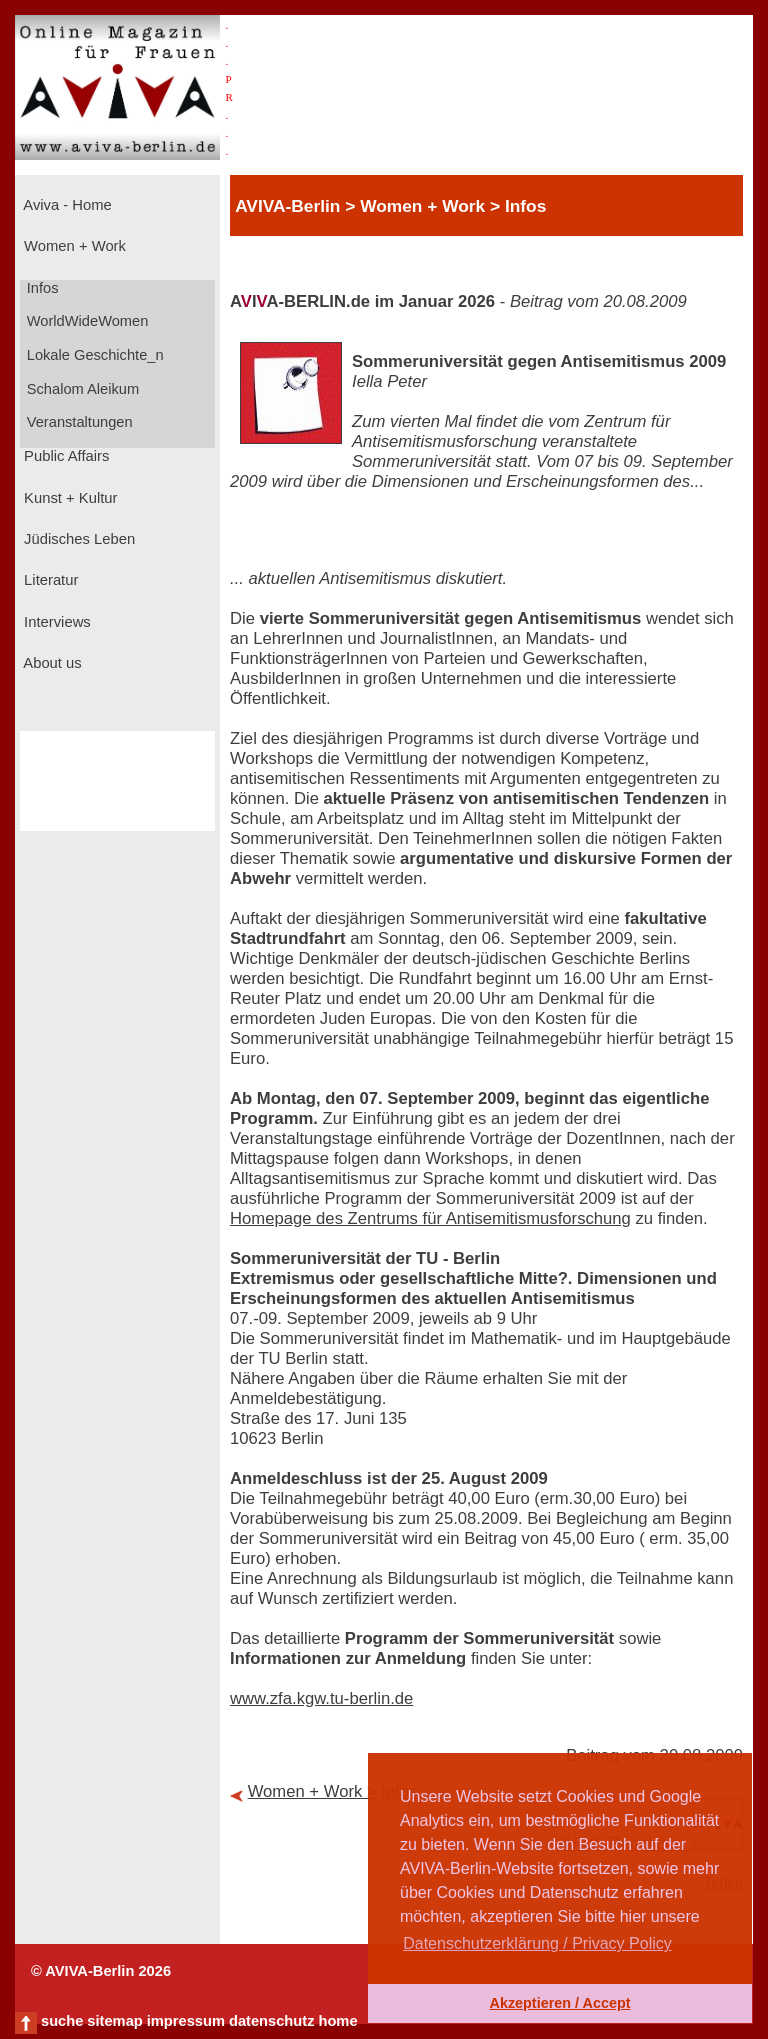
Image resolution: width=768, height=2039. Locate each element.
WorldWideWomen (86, 321)
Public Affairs (64, 456)
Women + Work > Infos (333, 1791)
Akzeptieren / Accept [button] (559, 2003)
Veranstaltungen (78, 422)
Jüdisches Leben (77, 539)
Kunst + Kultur (68, 498)
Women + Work (73, 246)
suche (62, 2021)
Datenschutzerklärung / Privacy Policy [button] (537, 1943)
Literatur (49, 580)
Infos (41, 288)
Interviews (55, 622)
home (337, 2021)
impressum (186, 2021)
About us (51, 663)
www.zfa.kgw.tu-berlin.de (321, 1698)
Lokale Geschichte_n (93, 355)
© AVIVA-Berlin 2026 (101, 1971)
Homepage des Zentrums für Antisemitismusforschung (430, 1218)
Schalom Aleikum (81, 389)
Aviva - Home (66, 205)
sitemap (114, 2021)
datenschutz (272, 2021)
